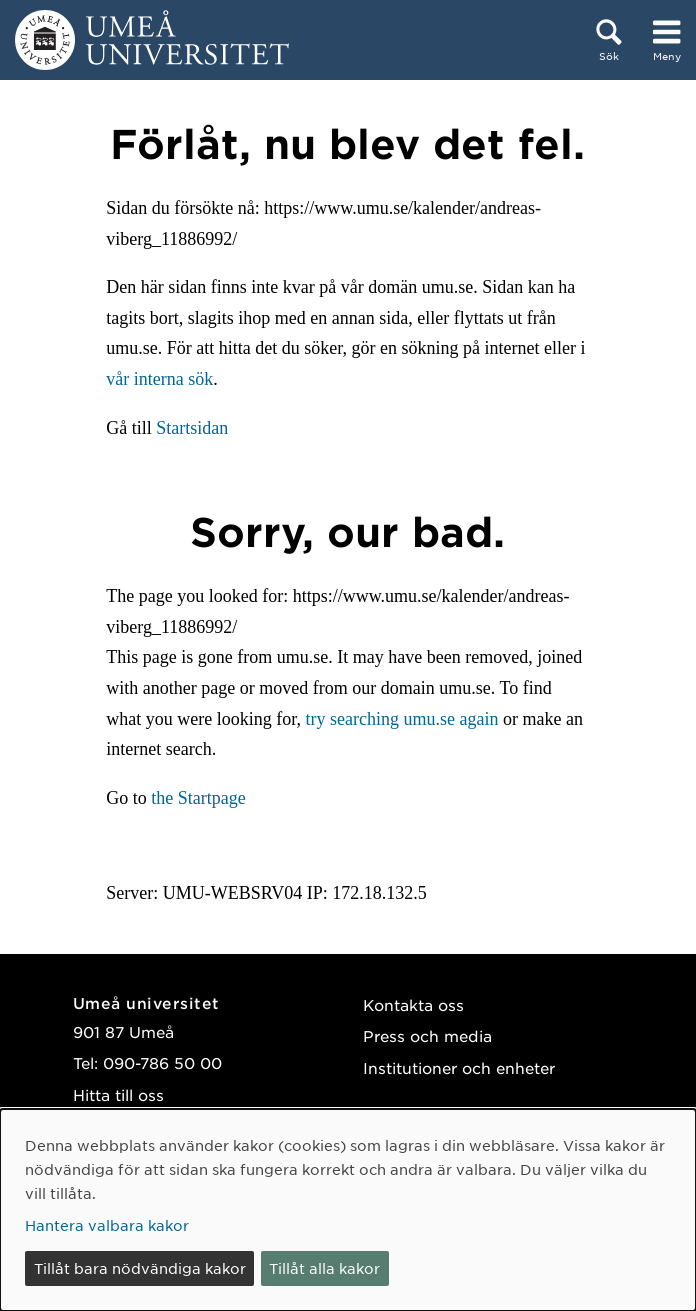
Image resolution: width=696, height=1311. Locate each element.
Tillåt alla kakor (324, 1268)
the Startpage (198, 798)
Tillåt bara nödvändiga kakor (140, 1268)
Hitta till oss (118, 1094)
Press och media (427, 1035)
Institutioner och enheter (459, 1067)
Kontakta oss (413, 1004)
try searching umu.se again (402, 719)
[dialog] (348, 1210)
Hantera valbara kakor (107, 1225)
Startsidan (192, 428)
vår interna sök (159, 379)
